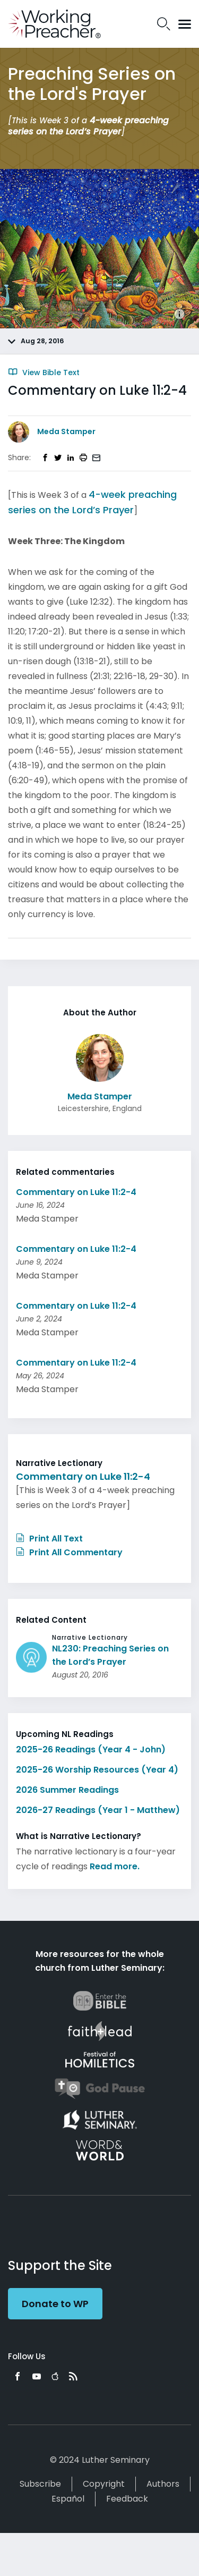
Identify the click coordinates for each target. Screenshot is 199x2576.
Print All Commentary (69, 1552)
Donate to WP (55, 2303)
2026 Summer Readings (67, 1790)
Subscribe (40, 2484)
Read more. (115, 1866)
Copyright (104, 2484)
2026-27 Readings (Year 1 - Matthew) (98, 1810)
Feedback (127, 2499)
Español (67, 2499)
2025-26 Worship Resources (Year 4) (97, 1770)
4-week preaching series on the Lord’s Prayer (88, 126)
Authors (162, 2484)
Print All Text (49, 1538)
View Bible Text (44, 372)
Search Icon (163, 24)
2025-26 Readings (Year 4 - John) (91, 1749)
